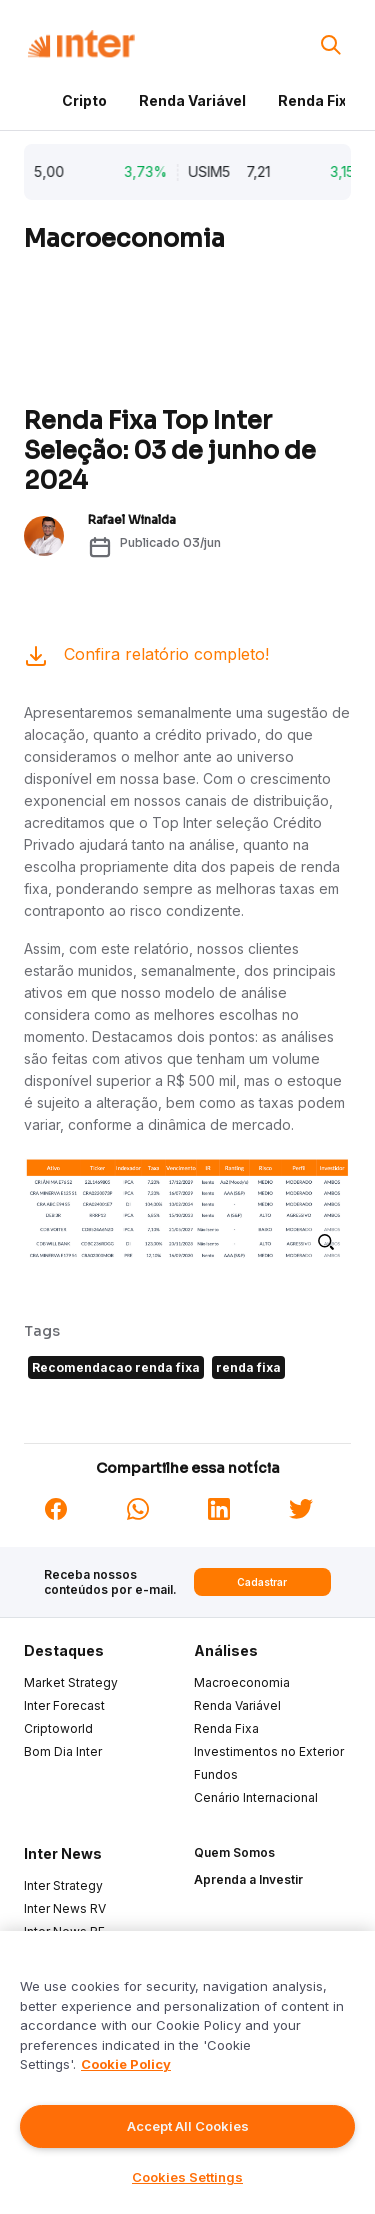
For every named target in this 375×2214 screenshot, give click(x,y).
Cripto (84, 100)
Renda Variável (192, 100)
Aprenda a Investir (248, 1879)
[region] (187, 2072)
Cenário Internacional (256, 1797)
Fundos (216, 1774)
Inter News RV (65, 1908)
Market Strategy (71, 1682)
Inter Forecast (64, 1705)
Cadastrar (262, 1582)
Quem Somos (234, 1852)
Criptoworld (58, 1728)
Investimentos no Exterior (269, 1751)
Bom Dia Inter (63, 1751)
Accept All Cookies (188, 2126)
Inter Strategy (63, 1885)
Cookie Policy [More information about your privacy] (126, 2064)
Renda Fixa (317, 100)
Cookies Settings (187, 2177)
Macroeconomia (242, 1682)
